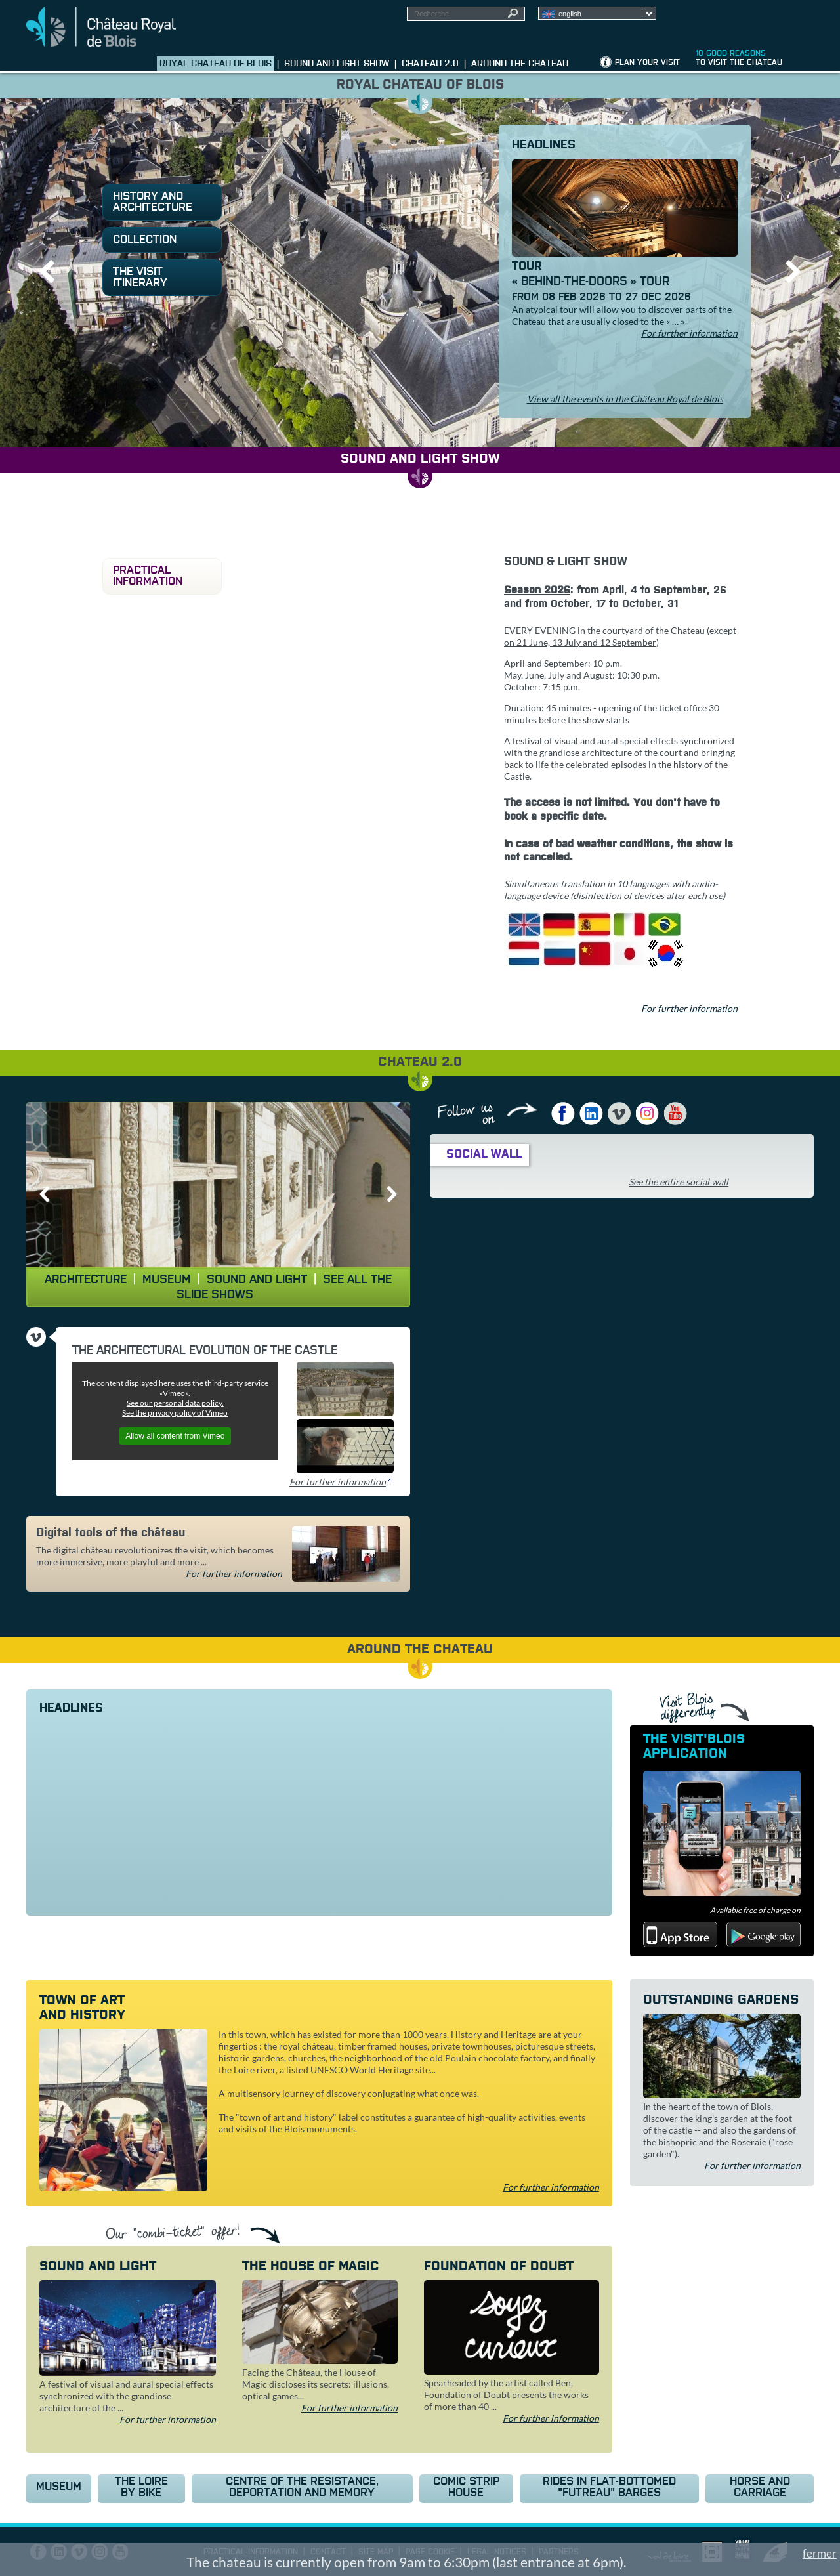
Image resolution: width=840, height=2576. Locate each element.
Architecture (86, 1280)
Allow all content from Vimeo (174, 1436)
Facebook (563, 1113)
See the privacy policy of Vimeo (175, 1413)
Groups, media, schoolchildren (757, 20)
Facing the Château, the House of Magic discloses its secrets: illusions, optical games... (315, 2384)
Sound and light (257, 1280)
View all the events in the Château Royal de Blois (625, 398)
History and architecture (152, 202)
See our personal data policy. (175, 1403)
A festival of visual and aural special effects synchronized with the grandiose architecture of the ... (126, 2395)
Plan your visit (647, 63)
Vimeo (619, 1113)
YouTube (676, 1113)
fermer (820, 2553)
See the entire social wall (678, 1181)
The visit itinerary (140, 277)
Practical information (147, 576)
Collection (145, 239)
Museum (166, 1280)
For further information (689, 333)
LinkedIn (591, 1113)
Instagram (648, 1113)
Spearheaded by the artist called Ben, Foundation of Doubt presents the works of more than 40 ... (506, 2394)
